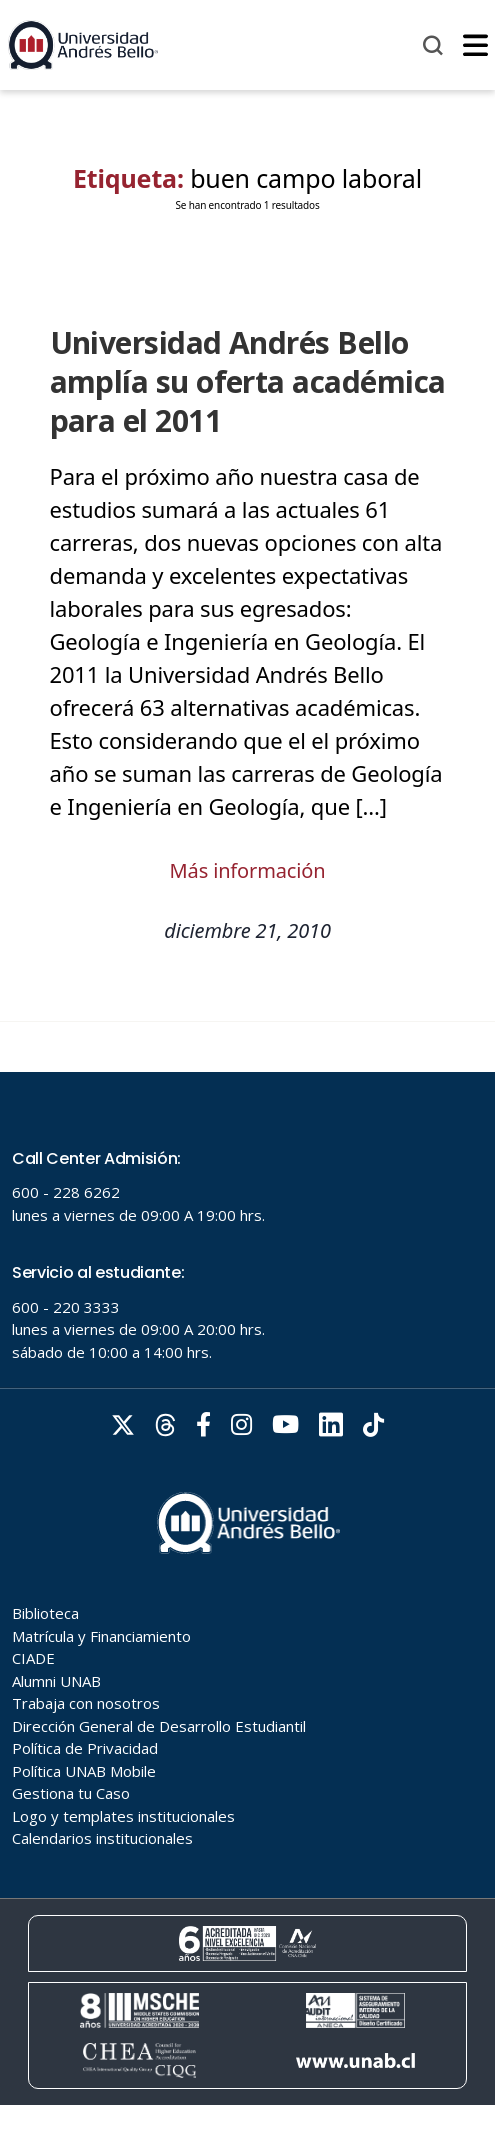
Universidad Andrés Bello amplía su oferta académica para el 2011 (248, 381)
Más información (248, 870)
